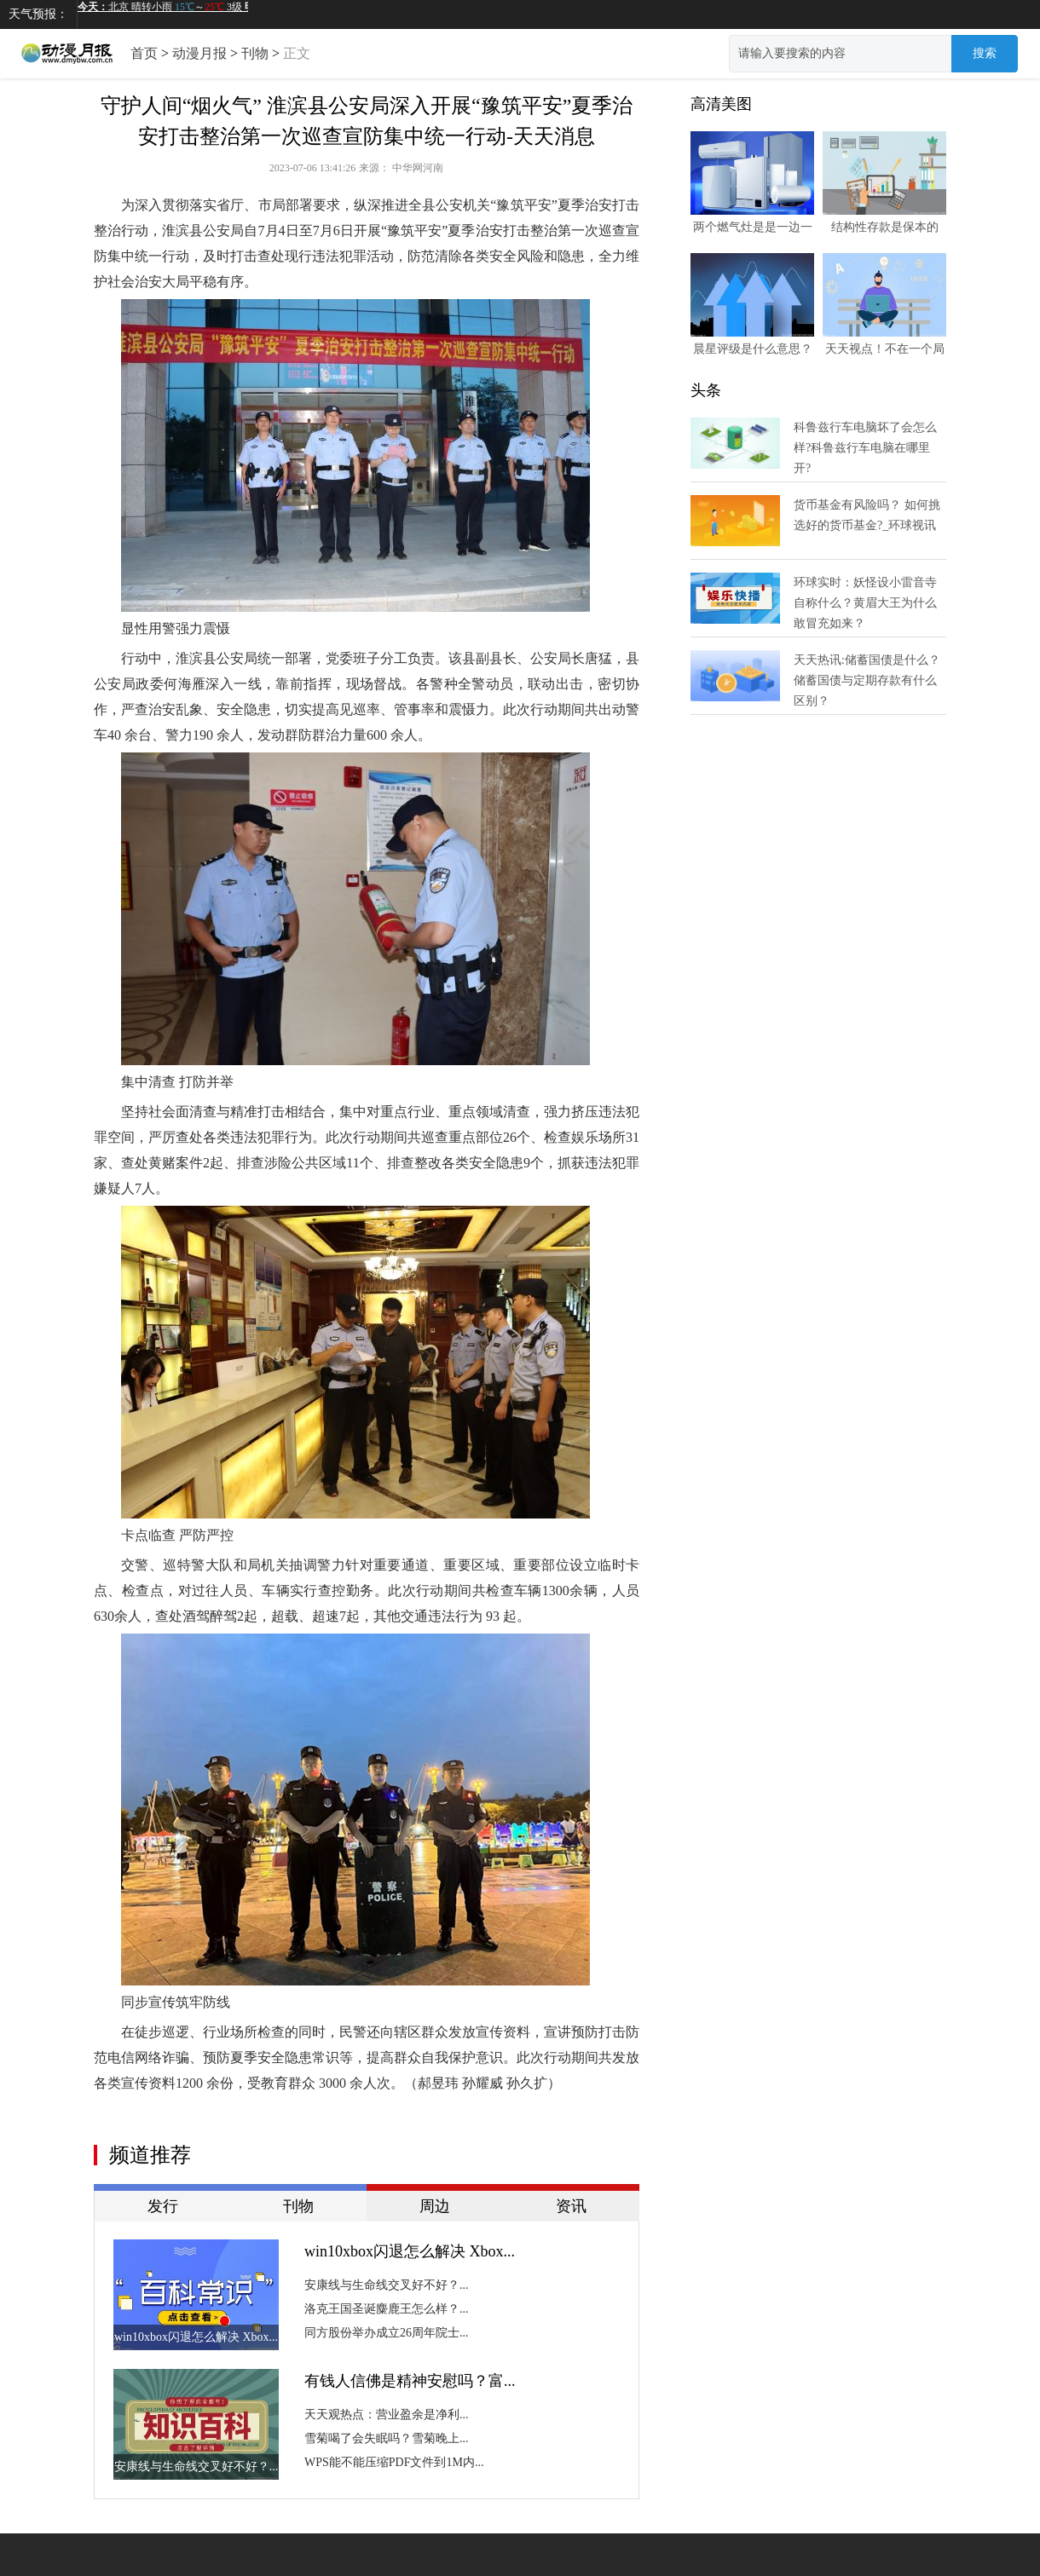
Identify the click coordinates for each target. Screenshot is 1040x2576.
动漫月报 (199, 53)
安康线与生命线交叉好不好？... (386, 2285)
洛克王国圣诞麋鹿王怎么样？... (386, 2308)
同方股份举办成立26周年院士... (386, 2332)
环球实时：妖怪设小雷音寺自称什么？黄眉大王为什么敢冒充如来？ (865, 603)
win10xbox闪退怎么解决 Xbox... (409, 2251)
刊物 (255, 53)
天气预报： (38, 14)
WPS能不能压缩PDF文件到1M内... (393, 2462)
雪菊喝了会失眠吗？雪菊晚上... (386, 2438)
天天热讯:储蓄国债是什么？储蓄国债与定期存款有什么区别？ (867, 680)
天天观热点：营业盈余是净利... (386, 2414)
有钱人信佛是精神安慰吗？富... (410, 2380)
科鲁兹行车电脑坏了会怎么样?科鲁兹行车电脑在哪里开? (865, 448)
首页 (144, 53)
